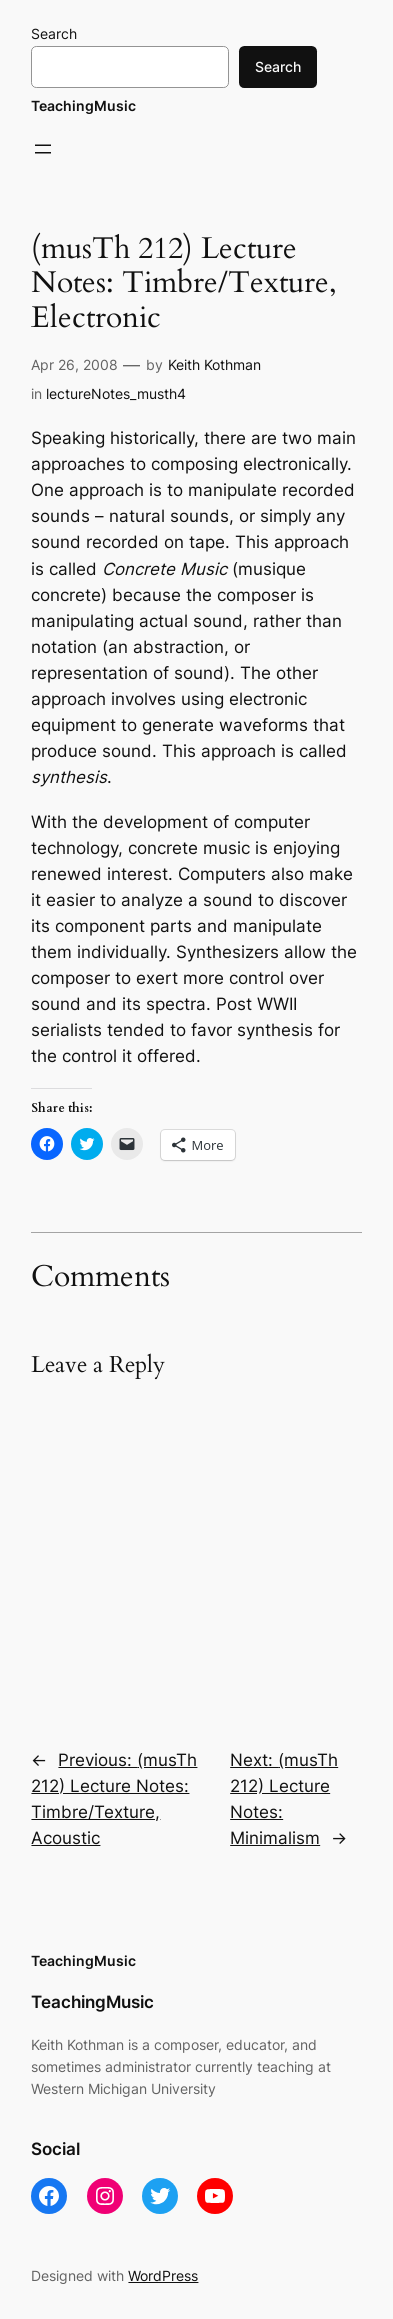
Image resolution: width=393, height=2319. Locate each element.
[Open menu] (43, 149)
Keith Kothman (214, 364)
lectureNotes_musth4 (116, 393)
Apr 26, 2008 (74, 364)
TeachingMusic (83, 105)
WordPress (163, 2275)
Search (54, 33)
